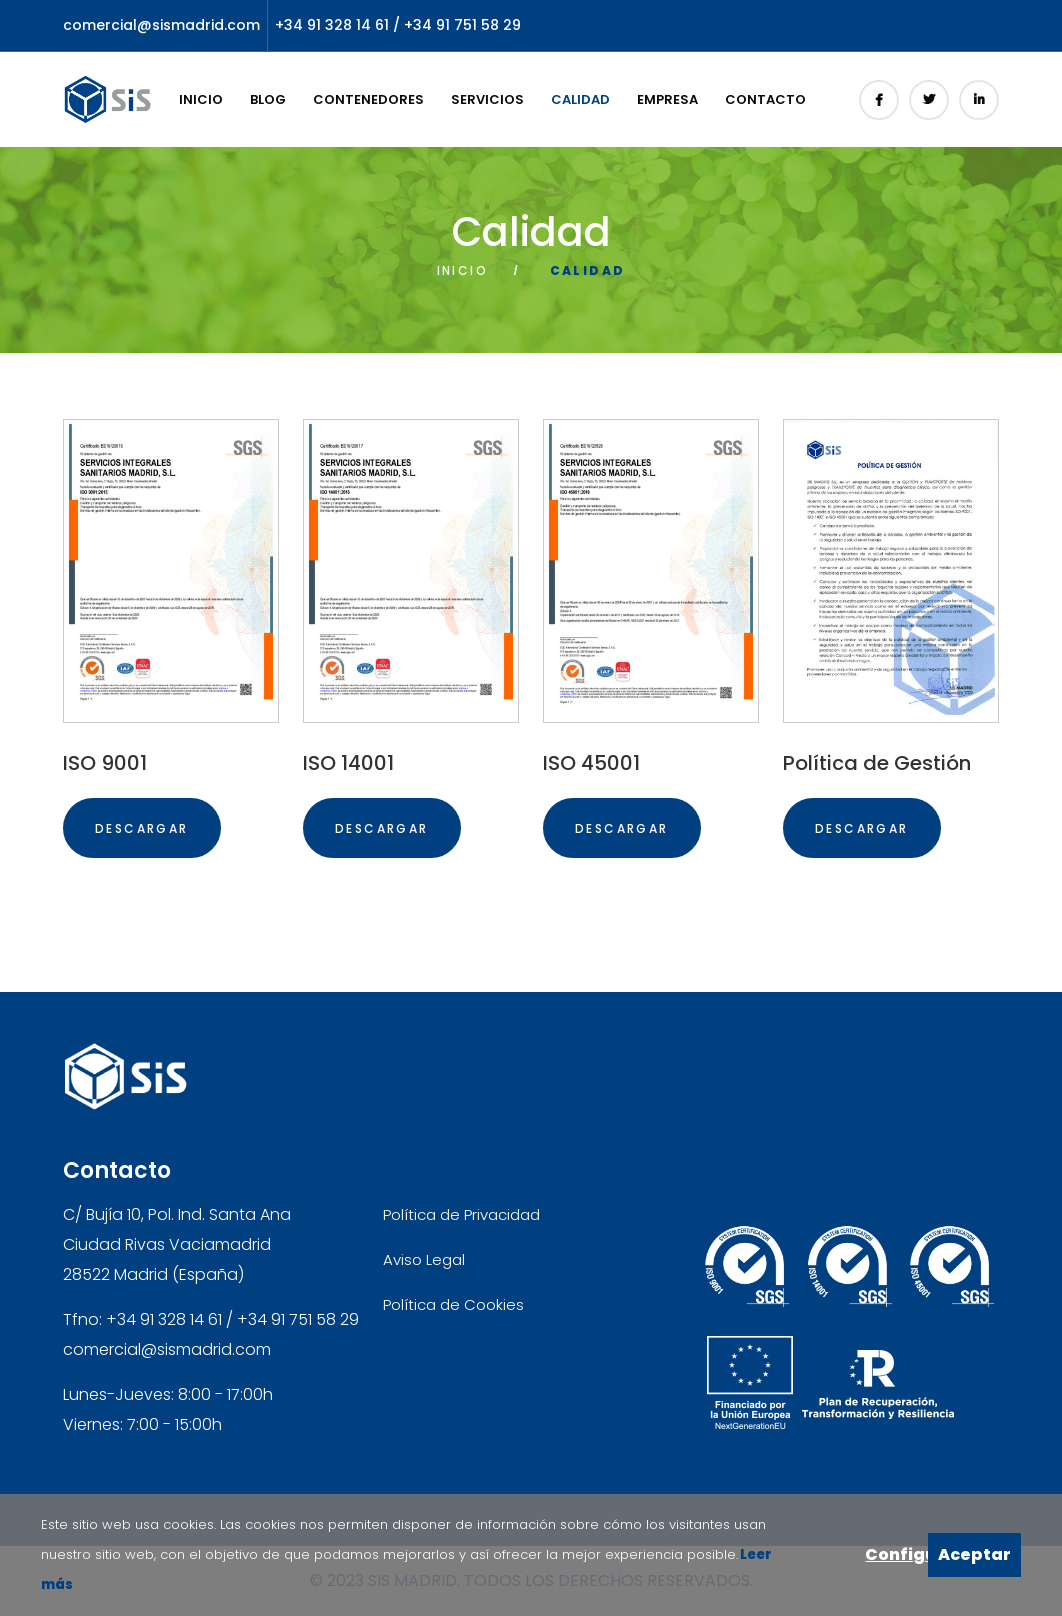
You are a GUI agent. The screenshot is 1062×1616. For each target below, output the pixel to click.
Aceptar (974, 1554)
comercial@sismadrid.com (161, 25)
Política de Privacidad (461, 1214)
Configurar (896, 1554)
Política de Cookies (453, 1304)
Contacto (765, 99)
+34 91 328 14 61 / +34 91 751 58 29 (398, 25)
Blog (268, 99)
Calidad (580, 99)
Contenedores (368, 99)
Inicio (201, 99)
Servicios (487, 99)
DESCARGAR (142, 828)
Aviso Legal (424, 1259)
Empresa (667, 99)
